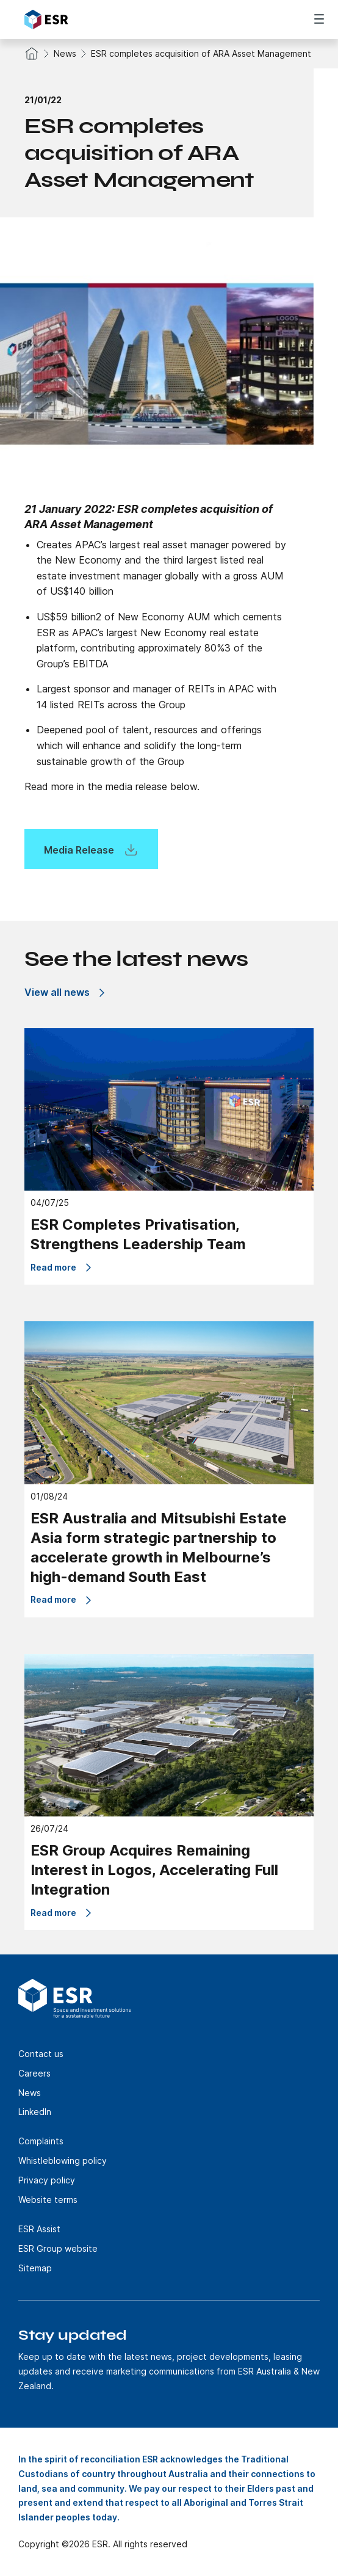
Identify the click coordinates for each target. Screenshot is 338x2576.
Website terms (47, 2199)
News (65, 53)
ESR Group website (58, 2248)
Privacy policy (46, 2180)
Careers (34, 2073)
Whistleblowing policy (62, 2160)
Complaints (40, 2141)
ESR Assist (39, 2229)
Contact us (40, 2053)
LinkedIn (34, 2111)
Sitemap (35, 2268)
